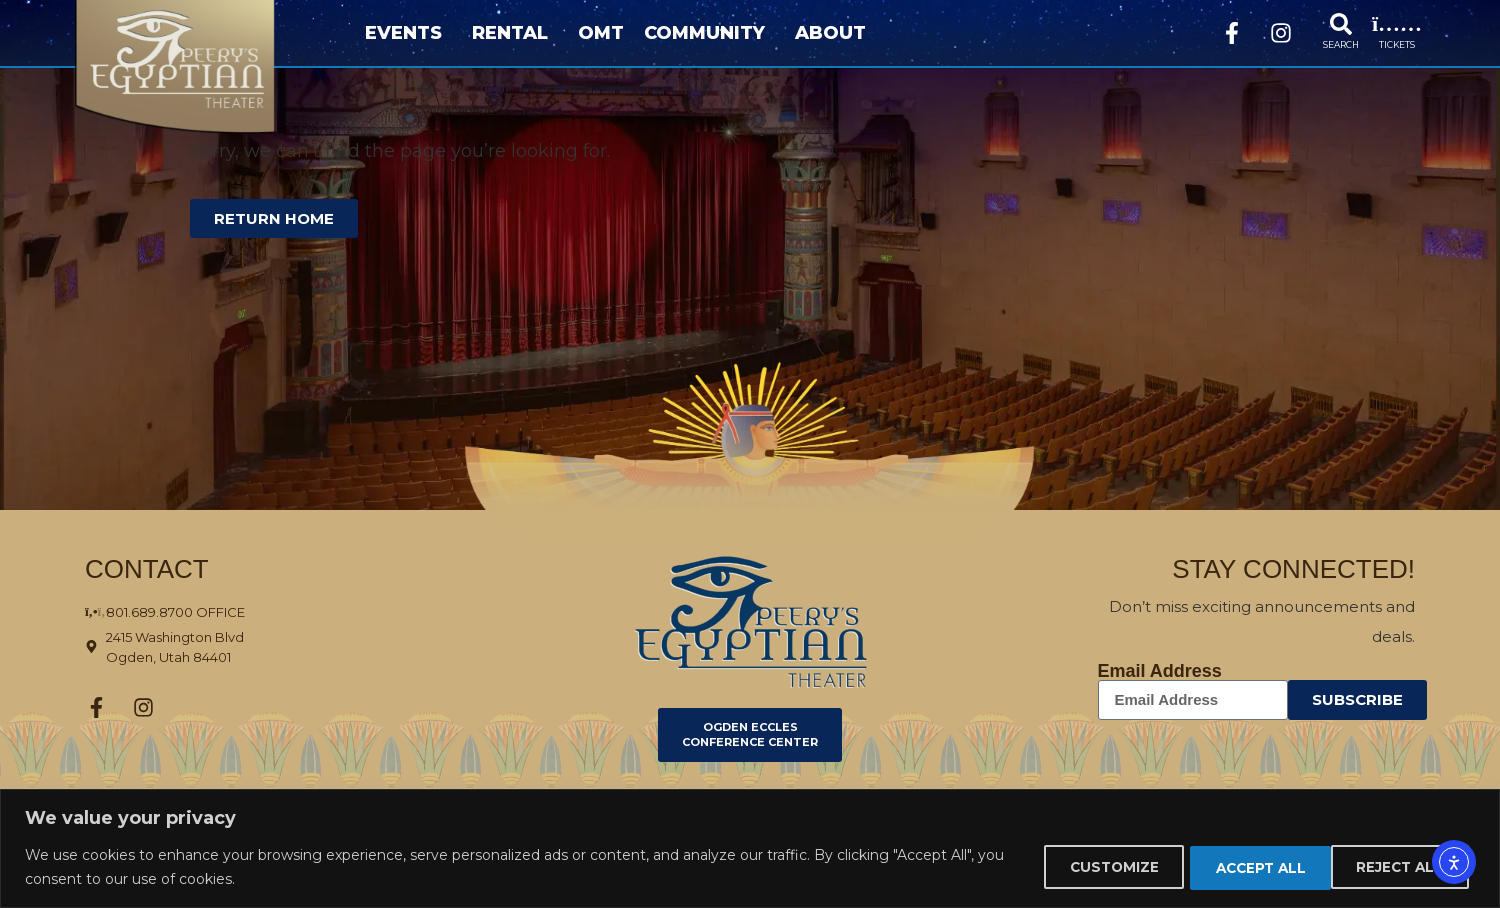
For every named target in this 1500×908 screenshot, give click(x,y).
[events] (1397, 24)
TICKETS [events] (1397, 44)
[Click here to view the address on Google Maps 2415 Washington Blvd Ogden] (244, 647)
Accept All (1398, 867)
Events (408, 33)
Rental (515, 33)
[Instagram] (1281, 33)
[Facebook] (1232, 33)
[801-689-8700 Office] (244, 612)
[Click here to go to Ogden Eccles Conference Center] (750, 735)
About (835, 33)
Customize (1083, 867)
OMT (601, 33)
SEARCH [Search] (1341, 44)
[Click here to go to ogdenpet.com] (750, 622)
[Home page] (207, 67)
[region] (750, 848)
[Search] (1341, 24)
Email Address (1160, 671)
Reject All (1240, 867)
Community (709, 33)
